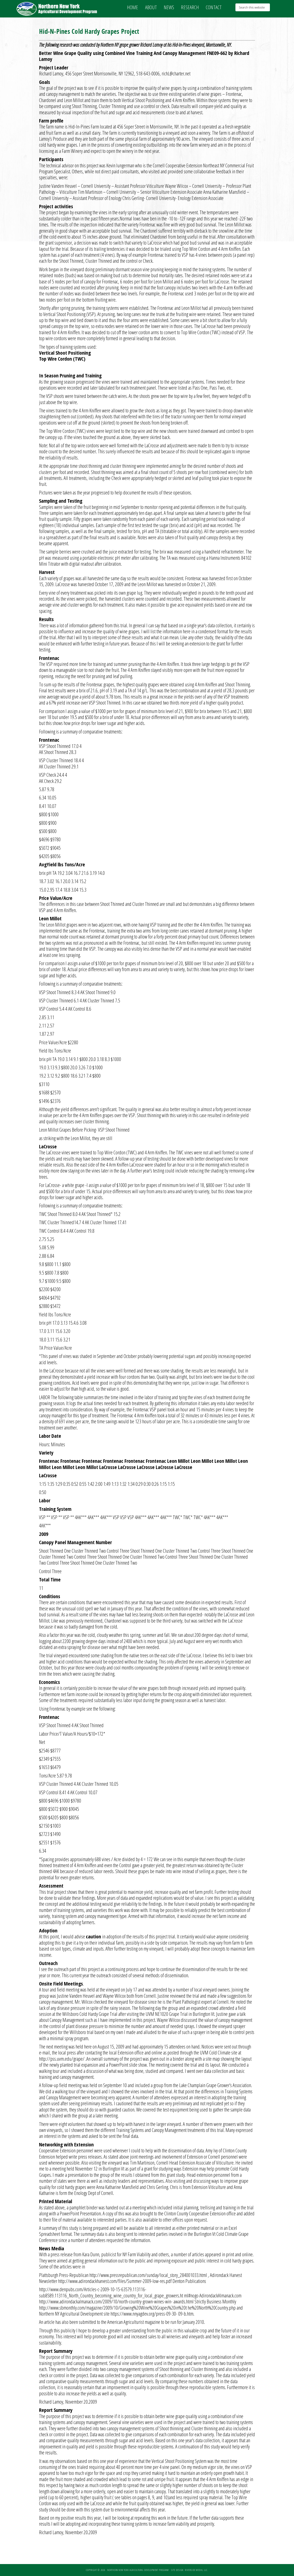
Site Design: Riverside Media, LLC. (189, 2570)
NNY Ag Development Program (57, 8)
